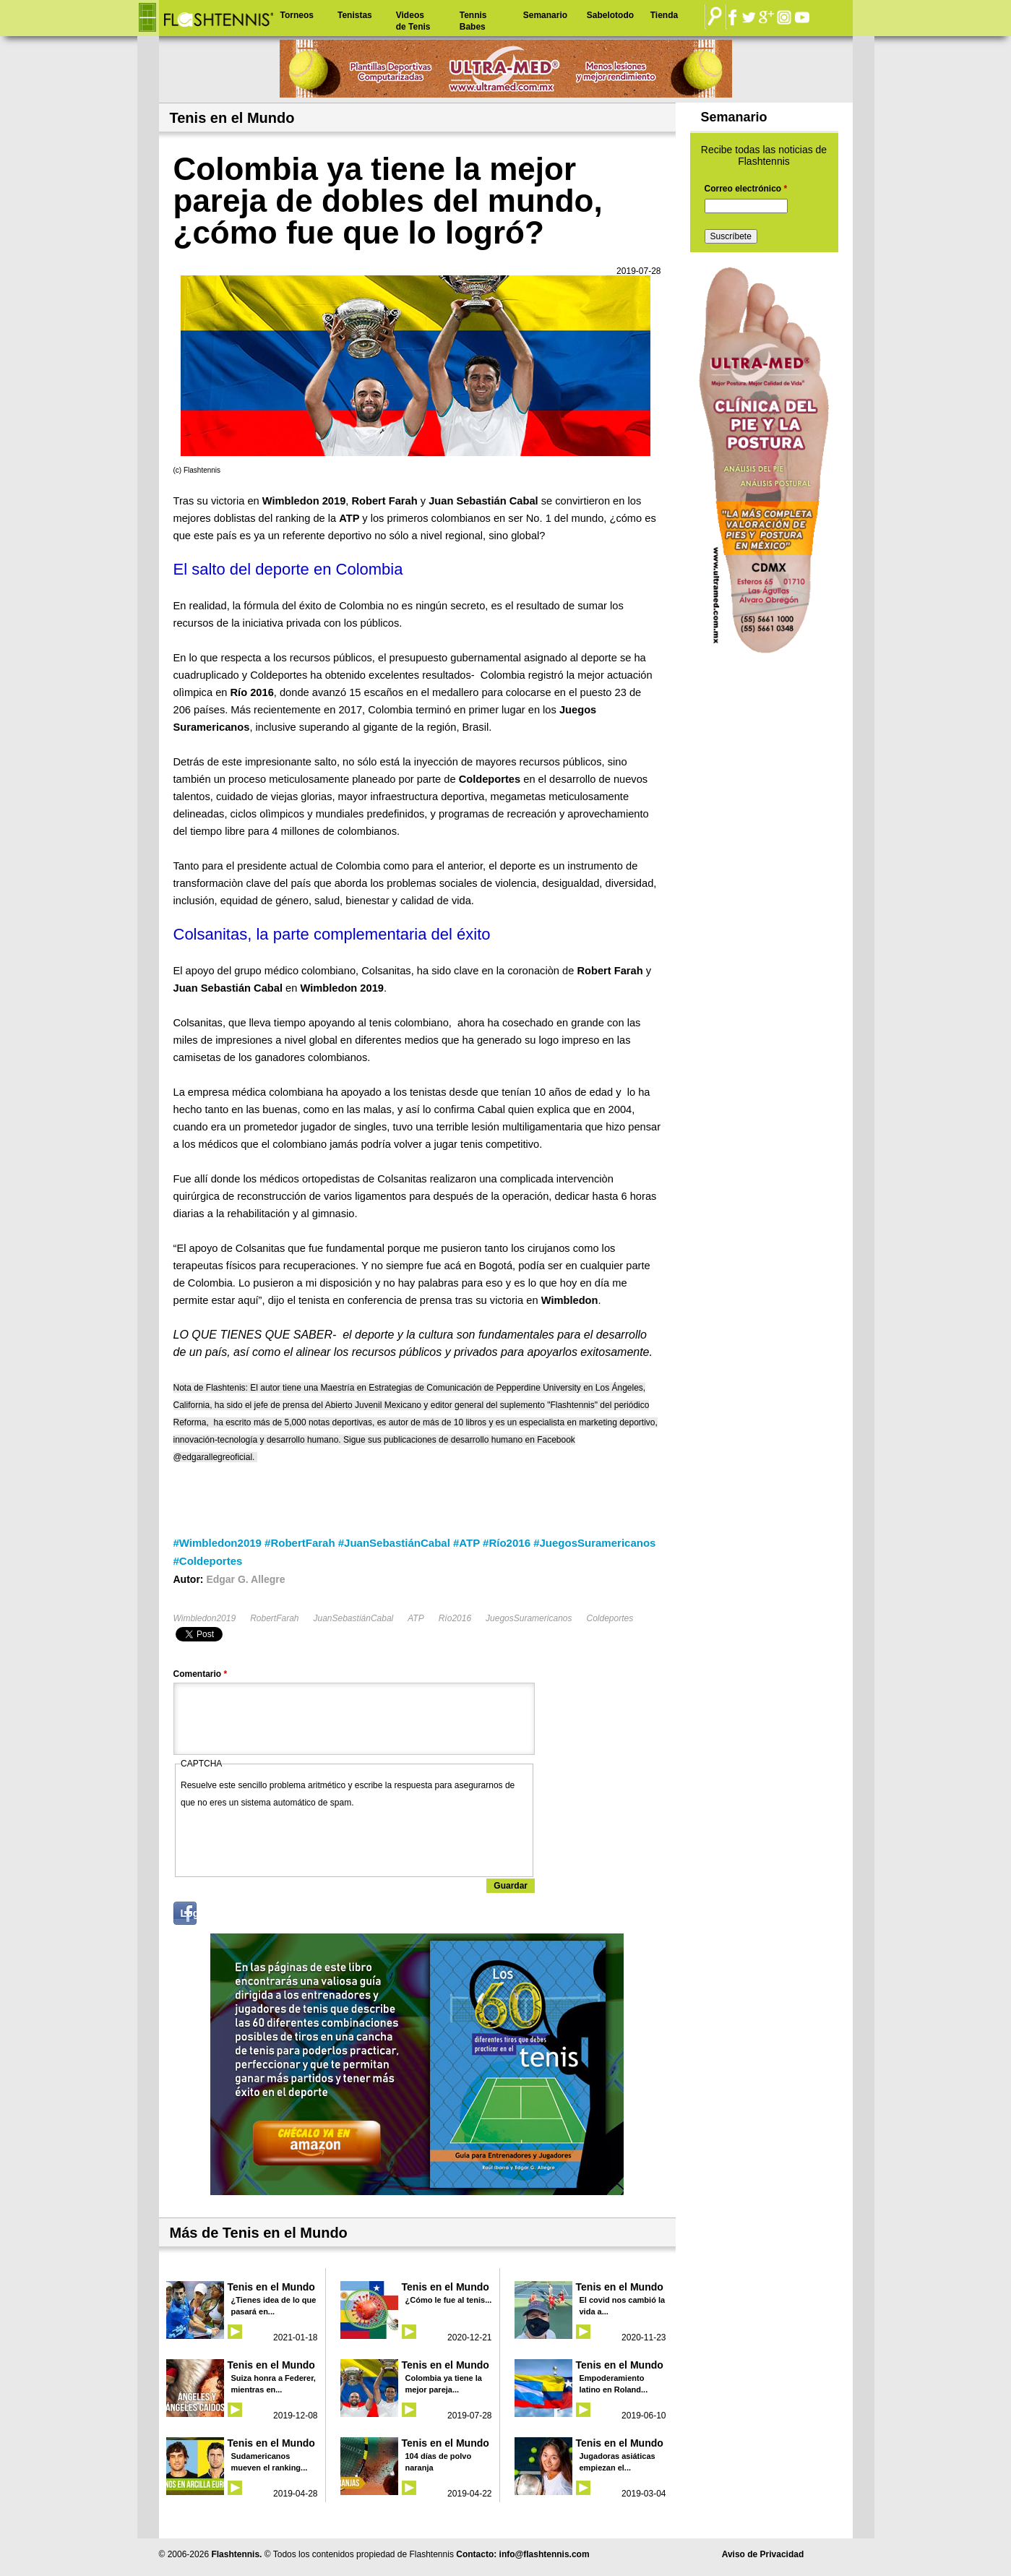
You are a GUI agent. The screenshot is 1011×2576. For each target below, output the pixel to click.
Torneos (297, 15)
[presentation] (290, 1839)
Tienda (664, 15)
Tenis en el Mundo (271, 2287)
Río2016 (455, 1618)
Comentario (200, 1674)
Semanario (545, 15)
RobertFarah (274, 1618)
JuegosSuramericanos (529, 1618)
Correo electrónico (746, 189)
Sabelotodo (610, 15)
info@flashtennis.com (544, 2554)
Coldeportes (609, 1618)
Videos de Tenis (413, 21)
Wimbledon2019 (204, 1618)
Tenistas (354, 15)
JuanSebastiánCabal (354, 1618)
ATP (415, 1618)
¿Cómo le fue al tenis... (448, 2300)
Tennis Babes (473, 21)
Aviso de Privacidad (763, 2554)
